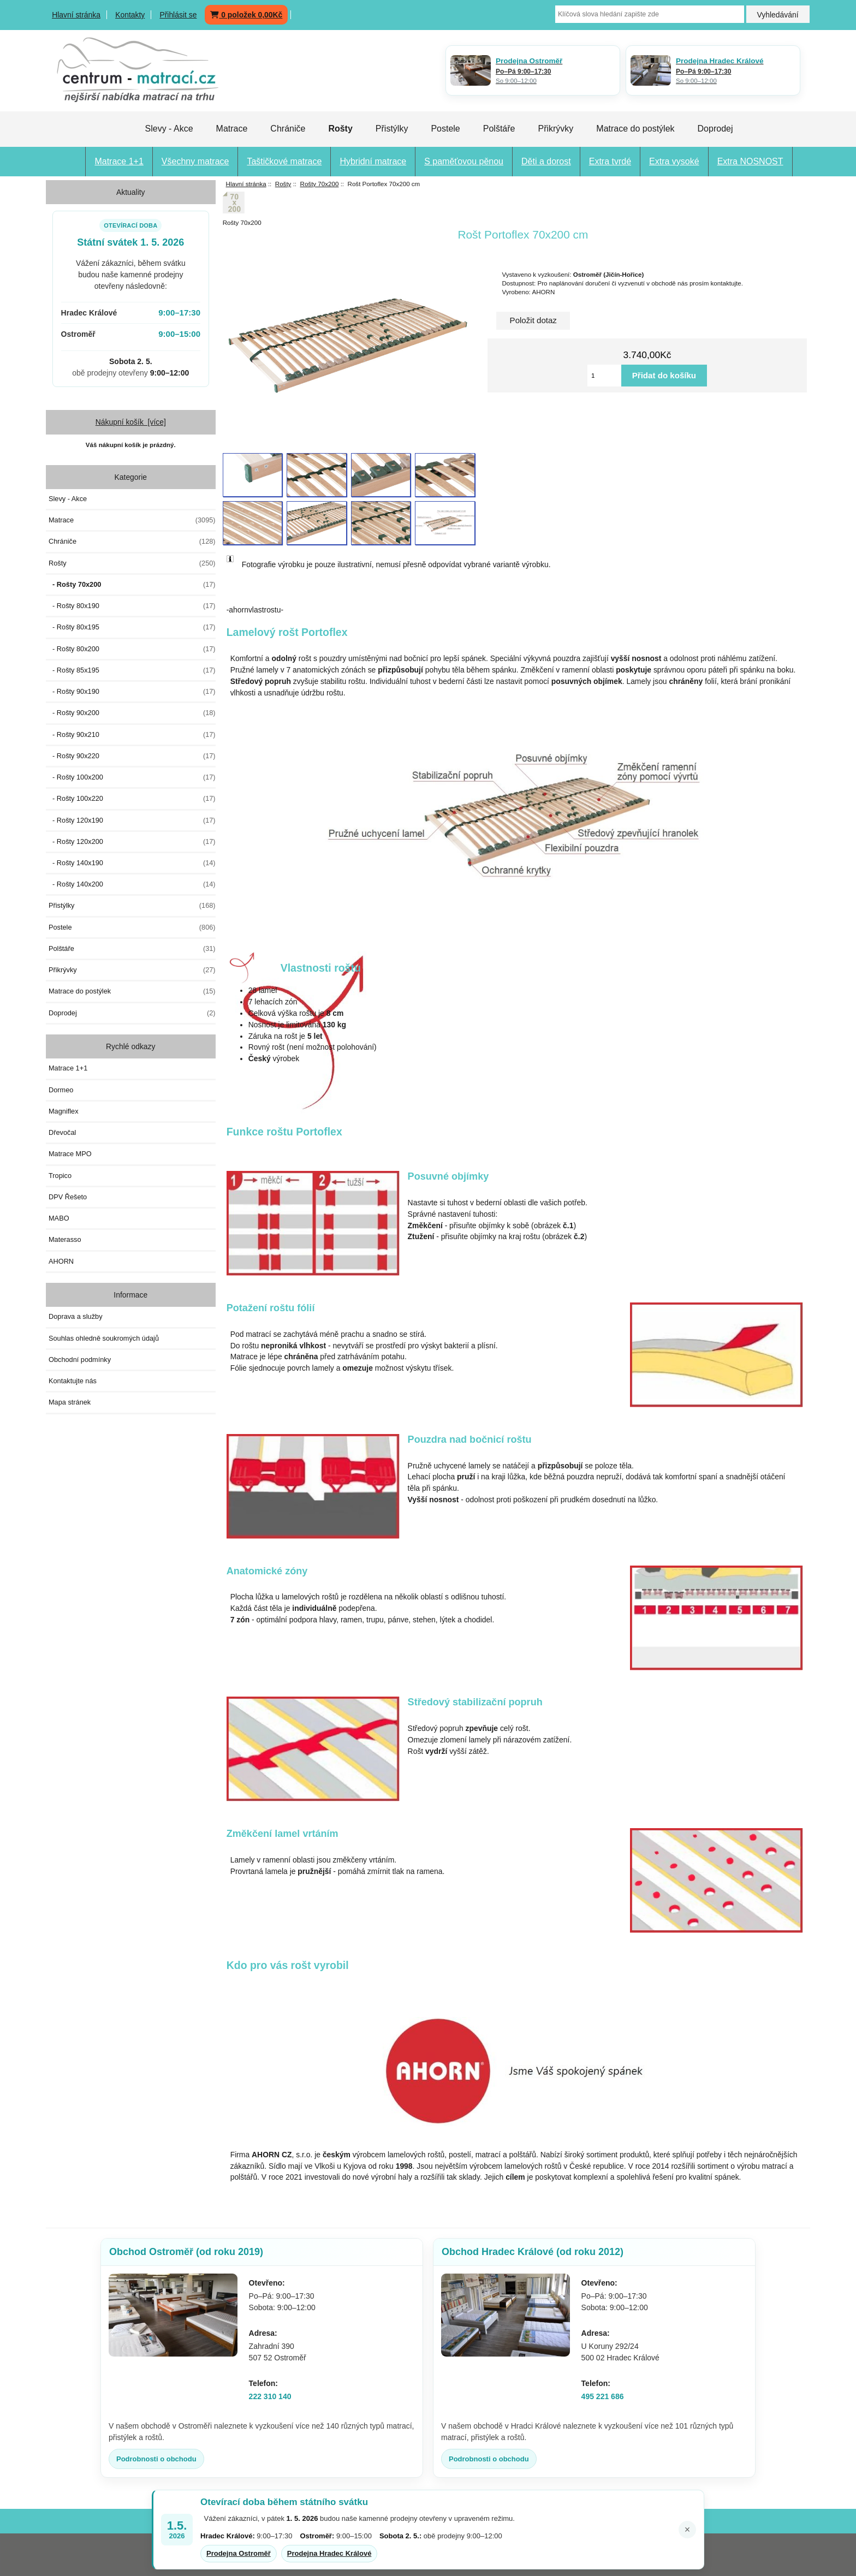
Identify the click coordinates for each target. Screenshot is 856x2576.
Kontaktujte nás (73, 1381)
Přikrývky (555, 128)
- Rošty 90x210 (132, 734)
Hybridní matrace (373, 161)
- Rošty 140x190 (132, 863)
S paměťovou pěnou (463, 161)
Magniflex (64, 1111)
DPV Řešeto (68, 1197)
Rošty (283, 183)
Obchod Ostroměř (186, 2251)
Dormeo (61, 1090)
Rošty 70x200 (319, 183)
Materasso (65, 1239)
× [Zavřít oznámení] (688, 2529)
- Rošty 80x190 (132, 606)
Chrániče (287, 128)
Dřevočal (62, 1132)
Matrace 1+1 (118, 161)
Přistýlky (392, 128)
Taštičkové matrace (284, 161)
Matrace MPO (70, 1154)
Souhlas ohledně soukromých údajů (104, 1338)
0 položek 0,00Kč (246, 14)
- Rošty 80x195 (132, 627)
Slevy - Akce (169, 128)
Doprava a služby (76, 1316)
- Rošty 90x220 (132, 756)
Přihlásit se (178, 14)
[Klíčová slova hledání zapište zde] (649, 14)
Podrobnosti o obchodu (156, 2459)
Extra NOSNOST (750, 161)
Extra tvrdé (610, 161)
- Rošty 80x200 (132, 649)
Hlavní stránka (76, 14)
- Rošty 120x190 (132, 820)
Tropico (60, 1175)
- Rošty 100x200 (132, 777)
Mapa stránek (70, 1402)
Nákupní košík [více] (131, 422)
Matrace (232, 128)
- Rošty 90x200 (132, 713)
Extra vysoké (674, 161)
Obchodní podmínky (80, 1359)
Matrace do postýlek (635, 128)
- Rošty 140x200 (132, 884)
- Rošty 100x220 (132, 798)
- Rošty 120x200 (132, 841)
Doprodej (715, 128)
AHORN (61, 1261)
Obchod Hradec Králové (532, 2251)
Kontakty (130, 14)
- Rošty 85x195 (132, 670)
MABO (59, 1218)
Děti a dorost (546, 161)
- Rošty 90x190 (132, 691)
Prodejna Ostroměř (238, 2553)
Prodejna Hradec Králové (329, 2553)
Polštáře (499, 128)
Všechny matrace (195, 161)
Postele (445, 128)
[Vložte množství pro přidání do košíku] (604, 375)
